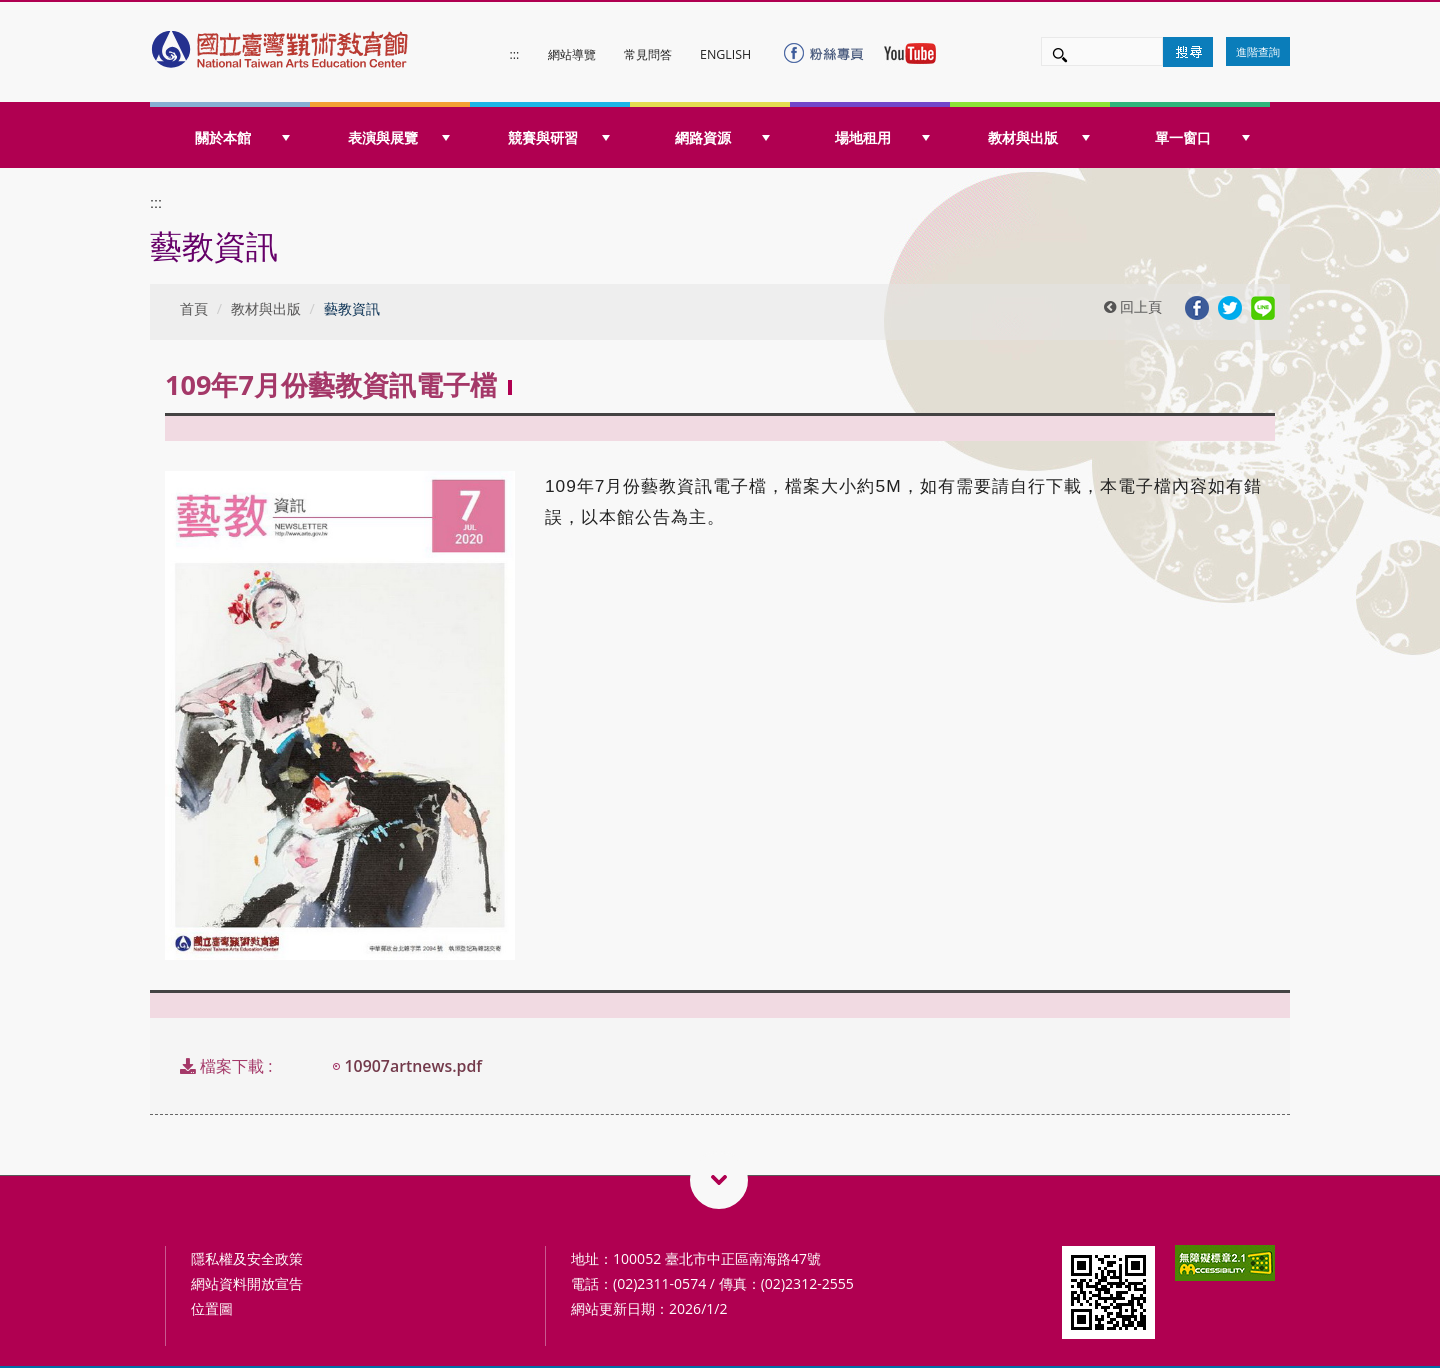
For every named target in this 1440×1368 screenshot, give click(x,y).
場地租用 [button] (882, 137)
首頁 (194, 308)
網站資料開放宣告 (247, 1283)
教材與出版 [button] (1039, 137)
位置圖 (212, 1308)
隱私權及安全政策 (247, 1258)
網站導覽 (572, 54)
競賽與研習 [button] (559, 137)
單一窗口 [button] (1202, 137)
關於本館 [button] (242, 137)
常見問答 (648, 54)
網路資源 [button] (722, 137)
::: (515, 54)
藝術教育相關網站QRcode (719, 1180)
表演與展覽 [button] (399, 137)
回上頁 (1133, 306)
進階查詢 (1258, 51)
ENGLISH (725, 54)
